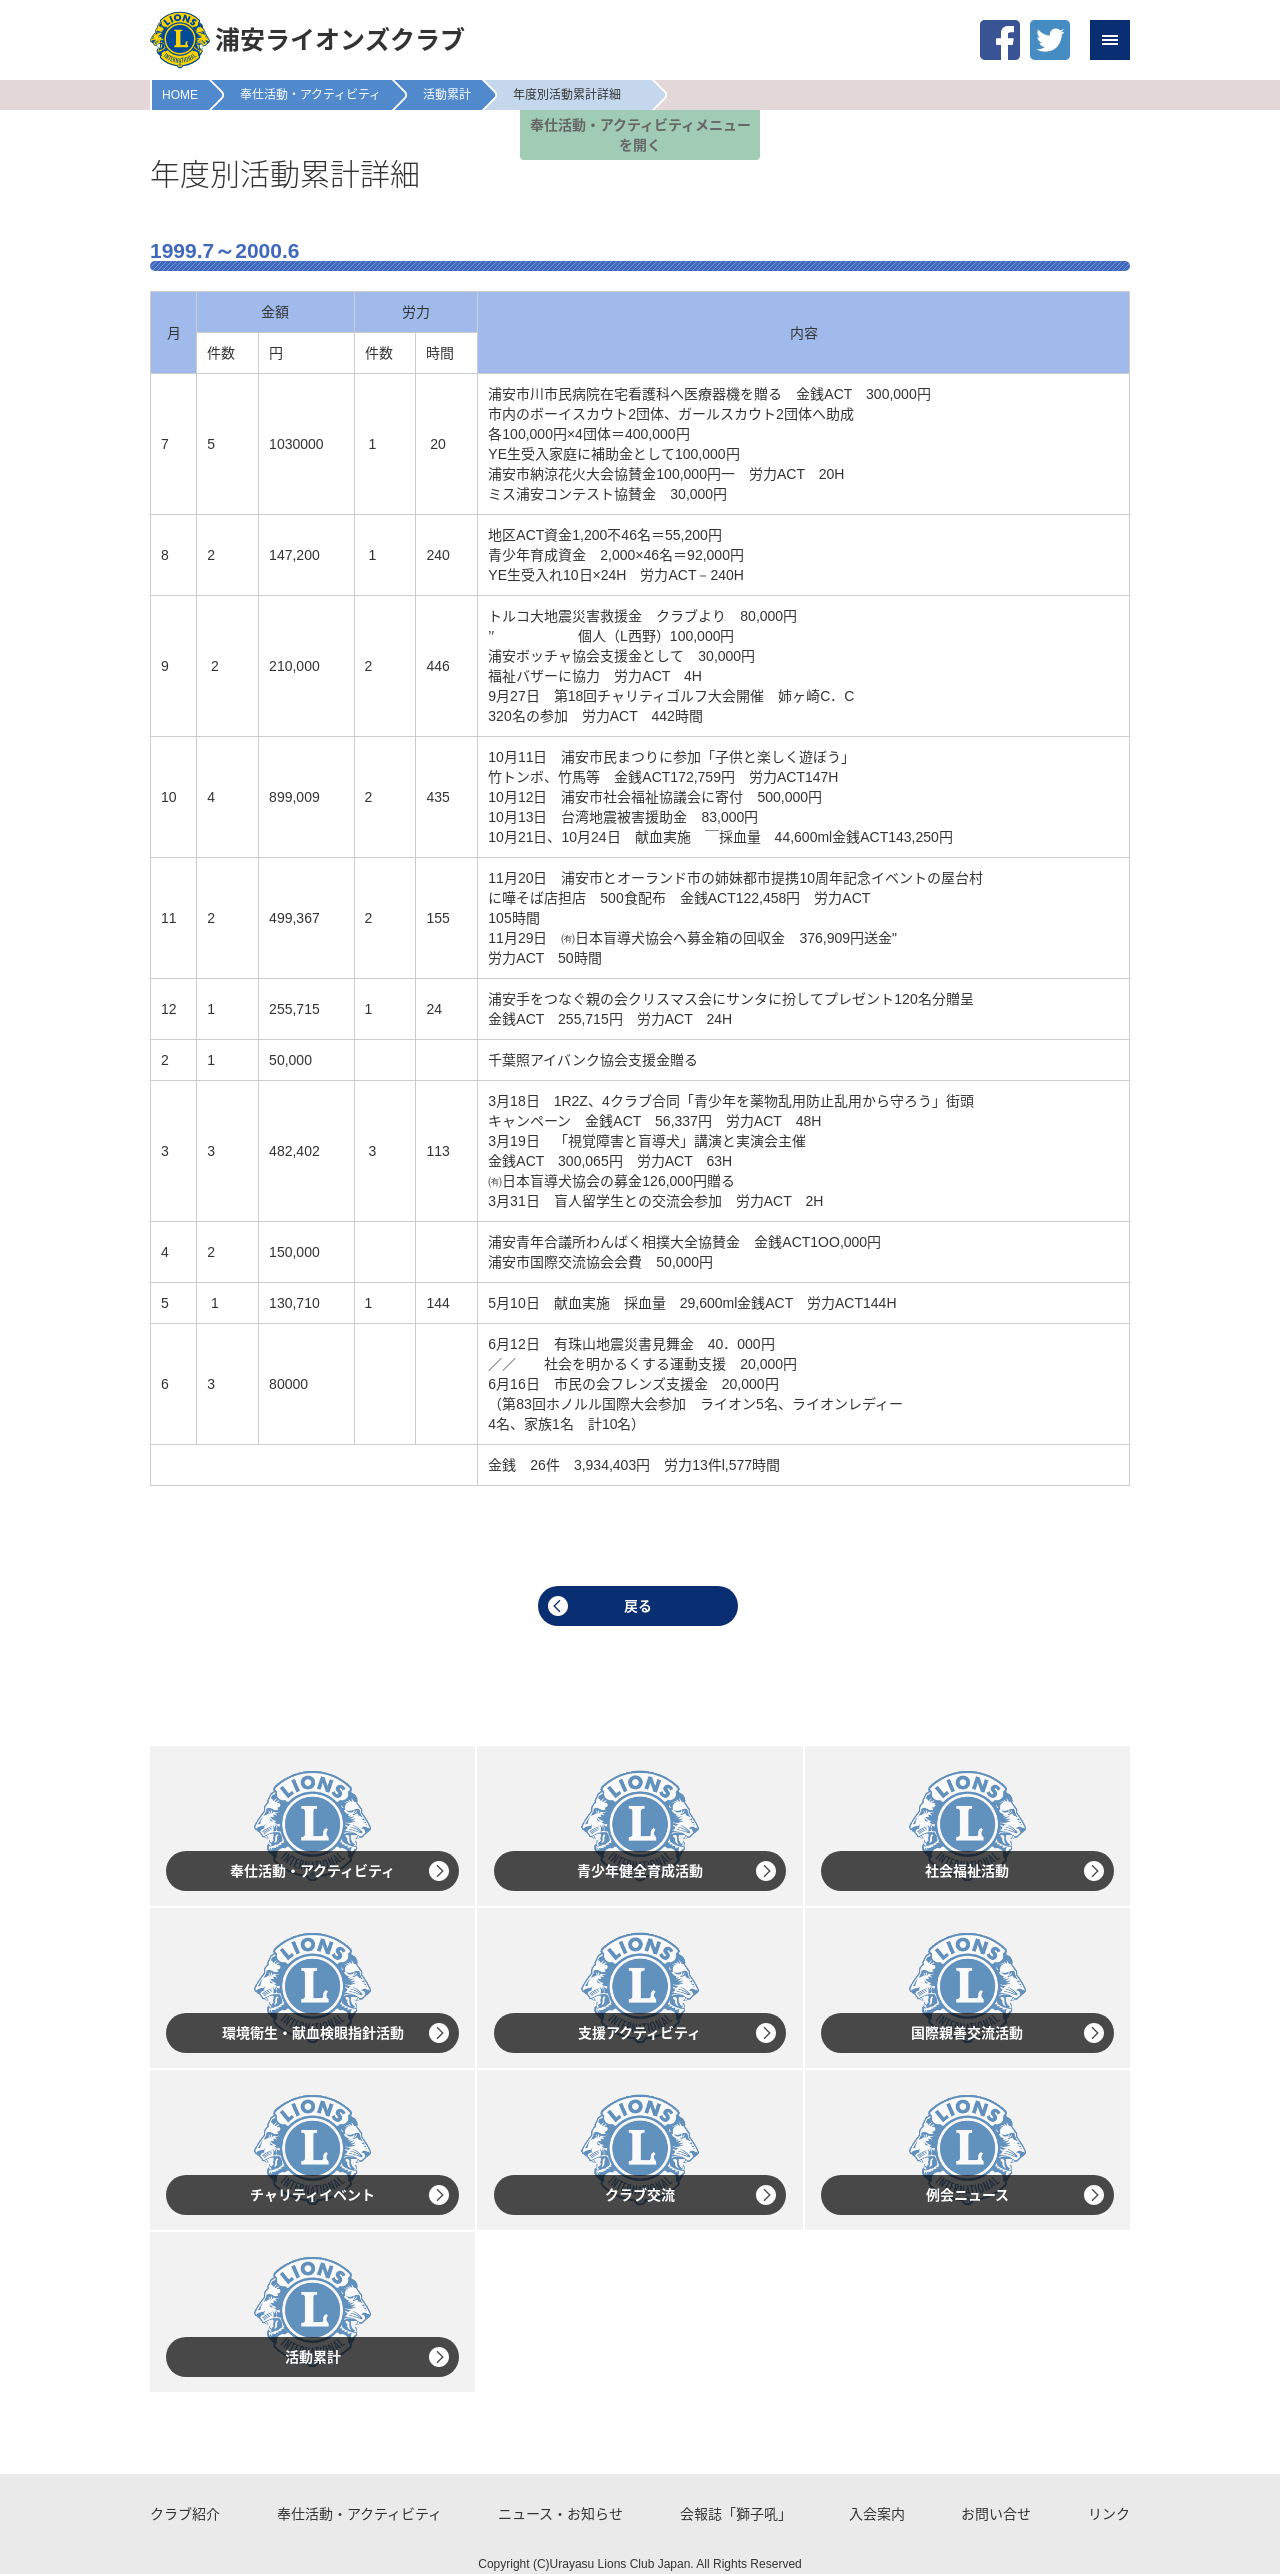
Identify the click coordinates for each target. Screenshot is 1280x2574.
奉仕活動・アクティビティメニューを (640, 135)
